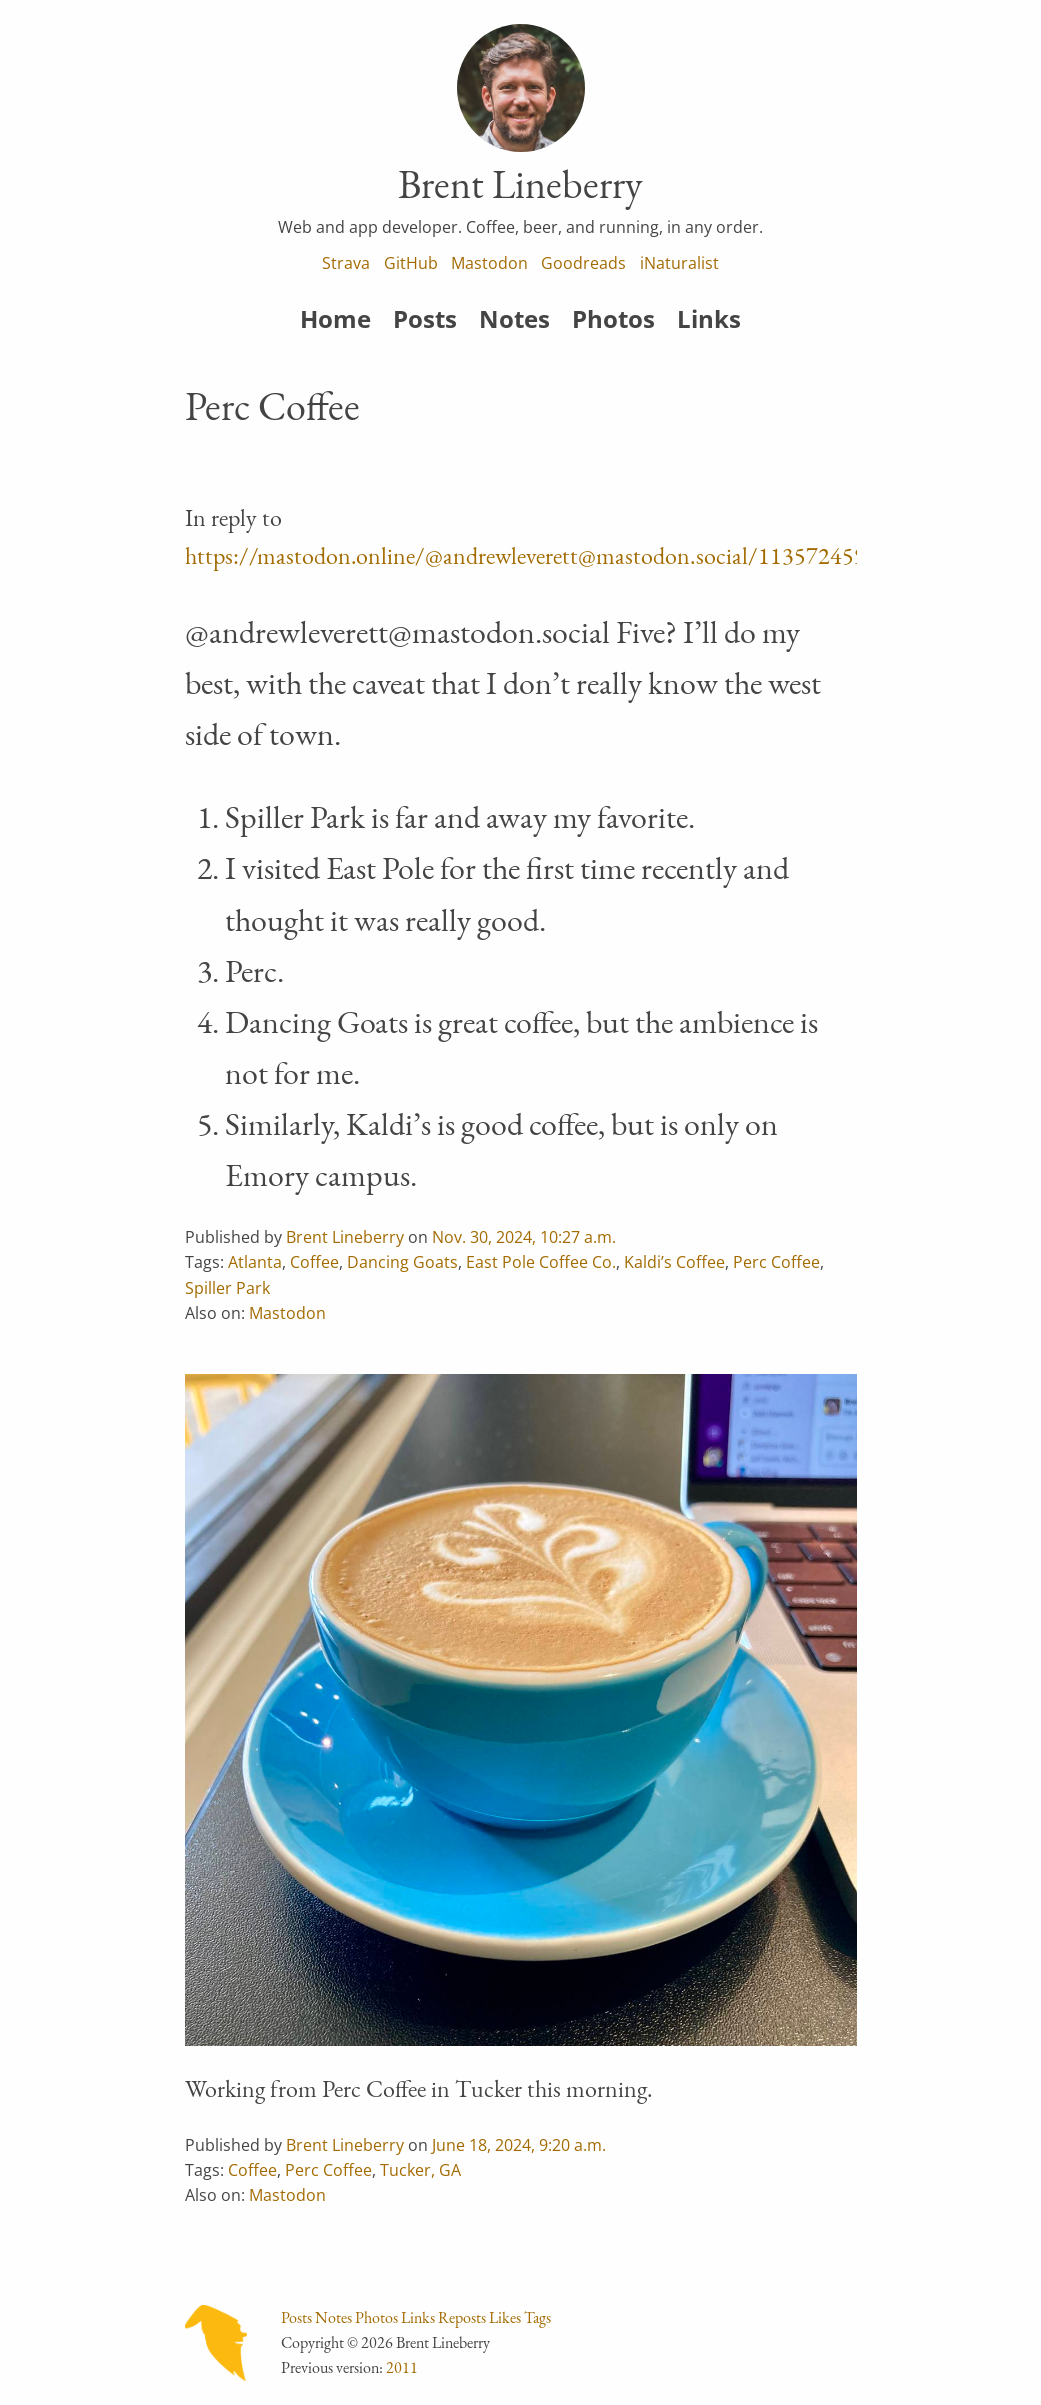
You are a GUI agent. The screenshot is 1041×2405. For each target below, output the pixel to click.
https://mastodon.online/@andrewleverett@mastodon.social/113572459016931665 (579, 555)
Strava (346, 263)
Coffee (314, 1262)
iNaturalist (679, 263)
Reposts (462, 2317)
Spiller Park (227, 1288)
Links (709, 318)
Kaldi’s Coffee (674, 1262)
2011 (402, 2367)
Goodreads (583, 263)
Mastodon (489, 263)
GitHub (411, 263)
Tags (537, 2317)
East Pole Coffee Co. (541, 1262)
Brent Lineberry (345, 1237)
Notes (514, 318)
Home (335, 318)
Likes (505, 2317)
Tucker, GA (420, 2170)
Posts (425, 318)
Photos (613, 318)
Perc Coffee (776, 1262)
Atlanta (255, 1262)
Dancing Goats (402, 1262)
